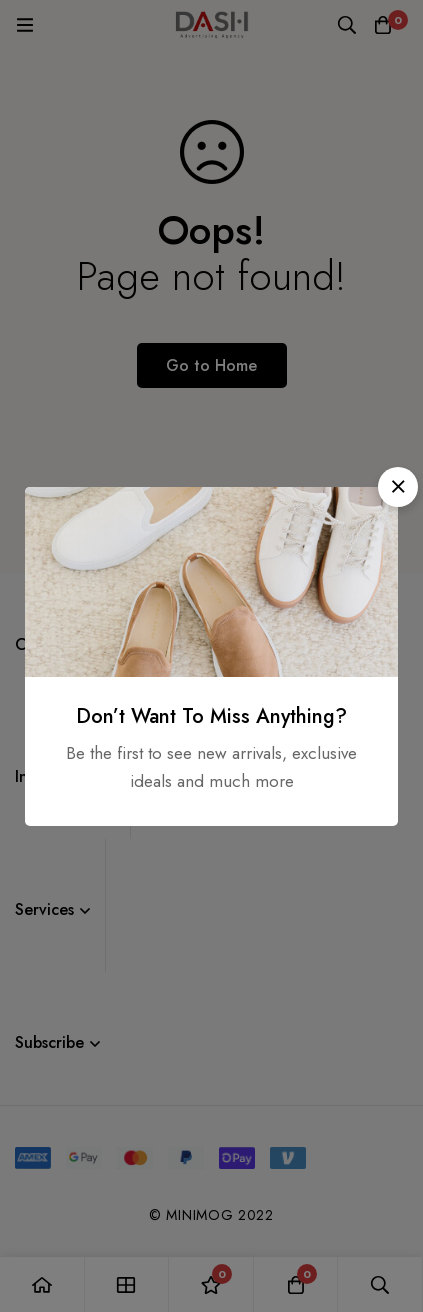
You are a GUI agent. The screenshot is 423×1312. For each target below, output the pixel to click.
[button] (398, 487)
